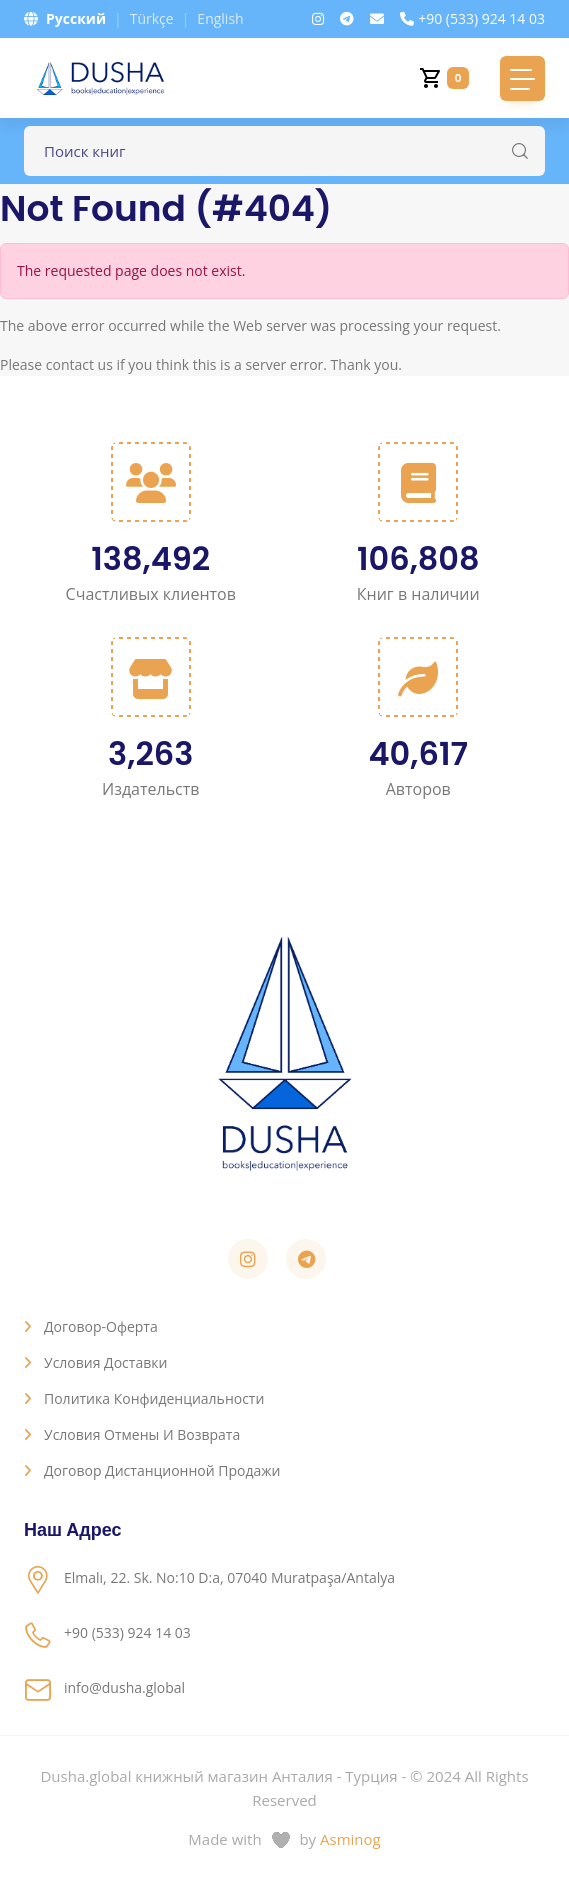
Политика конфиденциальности (154, 1398)
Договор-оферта (101, 1326)
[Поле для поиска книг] (284, 151)
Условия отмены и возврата (142, 1434)
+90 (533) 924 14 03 (472, 18)
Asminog (350, 1839)
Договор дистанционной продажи (162, 1470)
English (220, 18)
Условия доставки (105, 1362)
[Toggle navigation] (522, 78)
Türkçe (152, 18)
